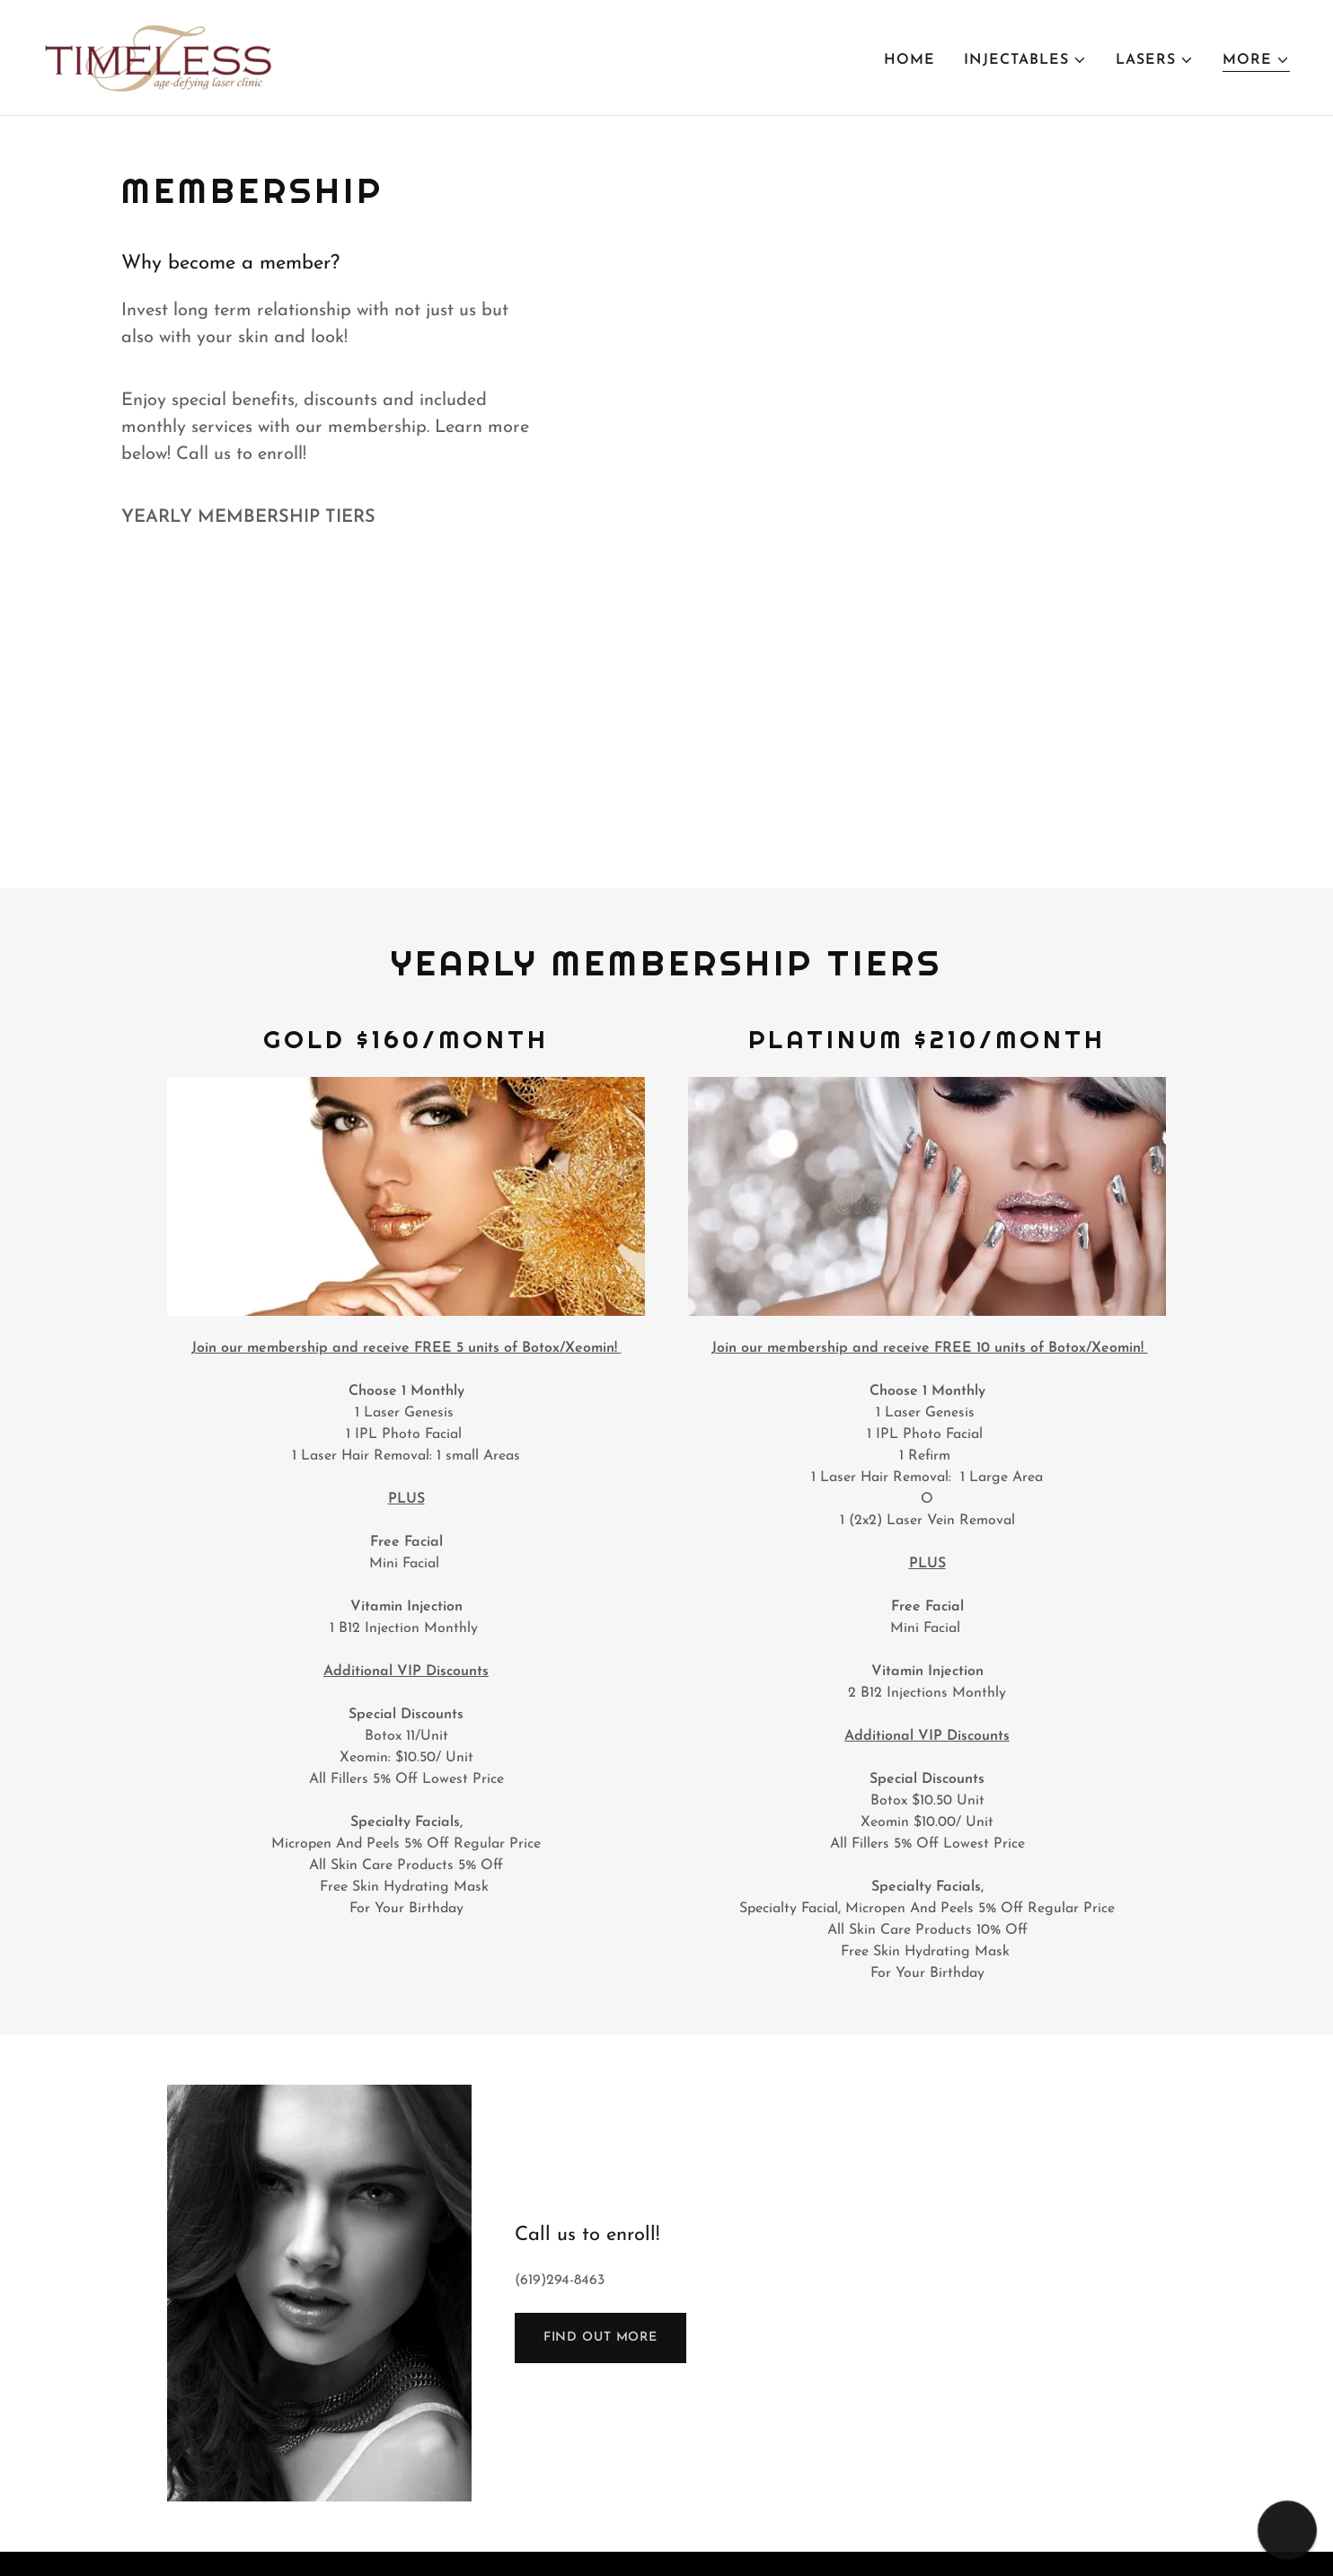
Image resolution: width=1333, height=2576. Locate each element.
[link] (159, 56)
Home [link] (909, 60)
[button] (1025, 60)
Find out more (600, 2337)
